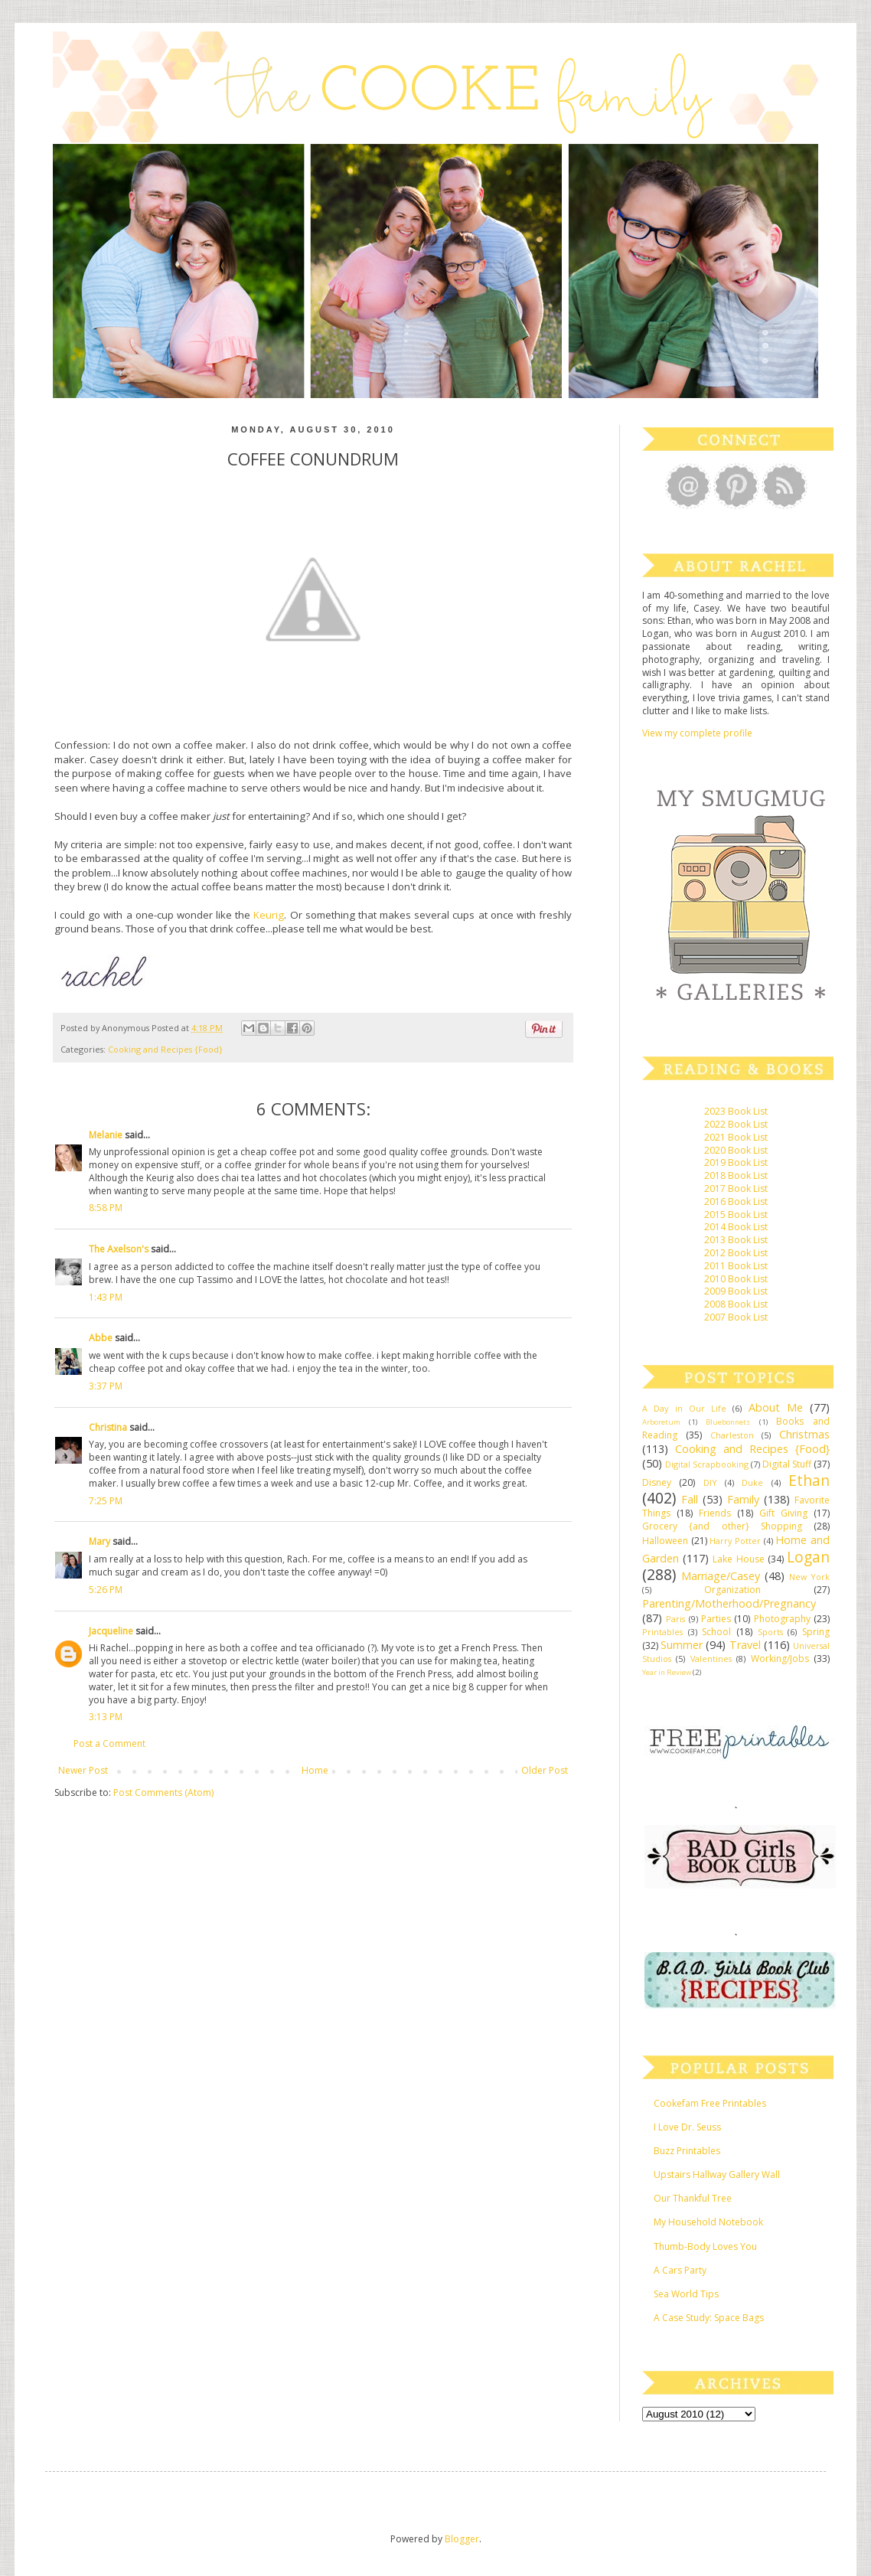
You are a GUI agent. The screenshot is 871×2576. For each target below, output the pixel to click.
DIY (710, 1482)
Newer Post (83, 1770)
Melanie (105, 1134)
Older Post (544, 1770)
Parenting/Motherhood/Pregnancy (729, 1603)
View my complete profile (697, 732)
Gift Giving (783, 1513)
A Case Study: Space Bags (709, 2317)
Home (315, 1770)
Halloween (665, 1540)
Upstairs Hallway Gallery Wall (717, 2174)
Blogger (462, 2538)
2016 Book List (736, 1201)
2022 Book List (736, 1124)
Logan (808, 1556)
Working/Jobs (780, 1658)
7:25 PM (105, 1500)
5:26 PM (105, 1589)
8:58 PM (105, 1207)
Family (743, 1499)
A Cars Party (680, 2270)
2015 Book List (736, 1214)
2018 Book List (736, 1175)
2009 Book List (736, 1291)
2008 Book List (736, 1304)
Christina (108, 1427)
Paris (675, 1618)
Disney (656, 1482)
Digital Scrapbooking (707, 1464)
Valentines (711, 1658)
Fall (689, 1499)
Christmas (804, 1434)
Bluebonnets (728, 1422)
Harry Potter (735, 1540)
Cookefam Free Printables (710, 2103)
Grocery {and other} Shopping (722, 1526)
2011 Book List (736, 1265)
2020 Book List (736, 1150)
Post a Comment (109, 1743)
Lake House (738, 1559)
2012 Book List (736, 1252)
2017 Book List (736, 1188)
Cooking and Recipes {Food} (165, 1049)
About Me (776, 1407)
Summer (682, 1644)
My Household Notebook (708, 2221)
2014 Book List (736, 1226)
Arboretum (661, 1422)
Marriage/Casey (720, 1576)
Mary (99, 1541)
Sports (770, 1631)
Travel (745, 1644)
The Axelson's (118, 1248)
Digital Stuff (786, 1464)
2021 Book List (736, 1137)
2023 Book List (736, 1111)
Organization (732, 1589)
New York (809, 1576)
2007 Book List (736, 1317)
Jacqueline (111, 1630)
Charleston (732, 1435)
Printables (662, 1631)
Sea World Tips (686, 2293)
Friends (715, 1513)
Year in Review (666, 1672)
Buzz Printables (687, 2150)
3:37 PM (105, 1385)
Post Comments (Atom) (163, 1792)
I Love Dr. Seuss (687, 2127)
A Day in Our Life (684, 1408)
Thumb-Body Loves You (705, 2246)
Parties (716, 1618)
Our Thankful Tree (693, 2198)
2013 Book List (736, 1239)
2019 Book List (736, 1162)
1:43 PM (105, 1297)
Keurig (268, 915)
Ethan (809, 1480)
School (716, 1631)
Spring (816, 1631)
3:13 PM (105, 1716)
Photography (782, 1618)
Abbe (101, 1337)
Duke (752, 1482)
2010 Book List (736, 1278)
